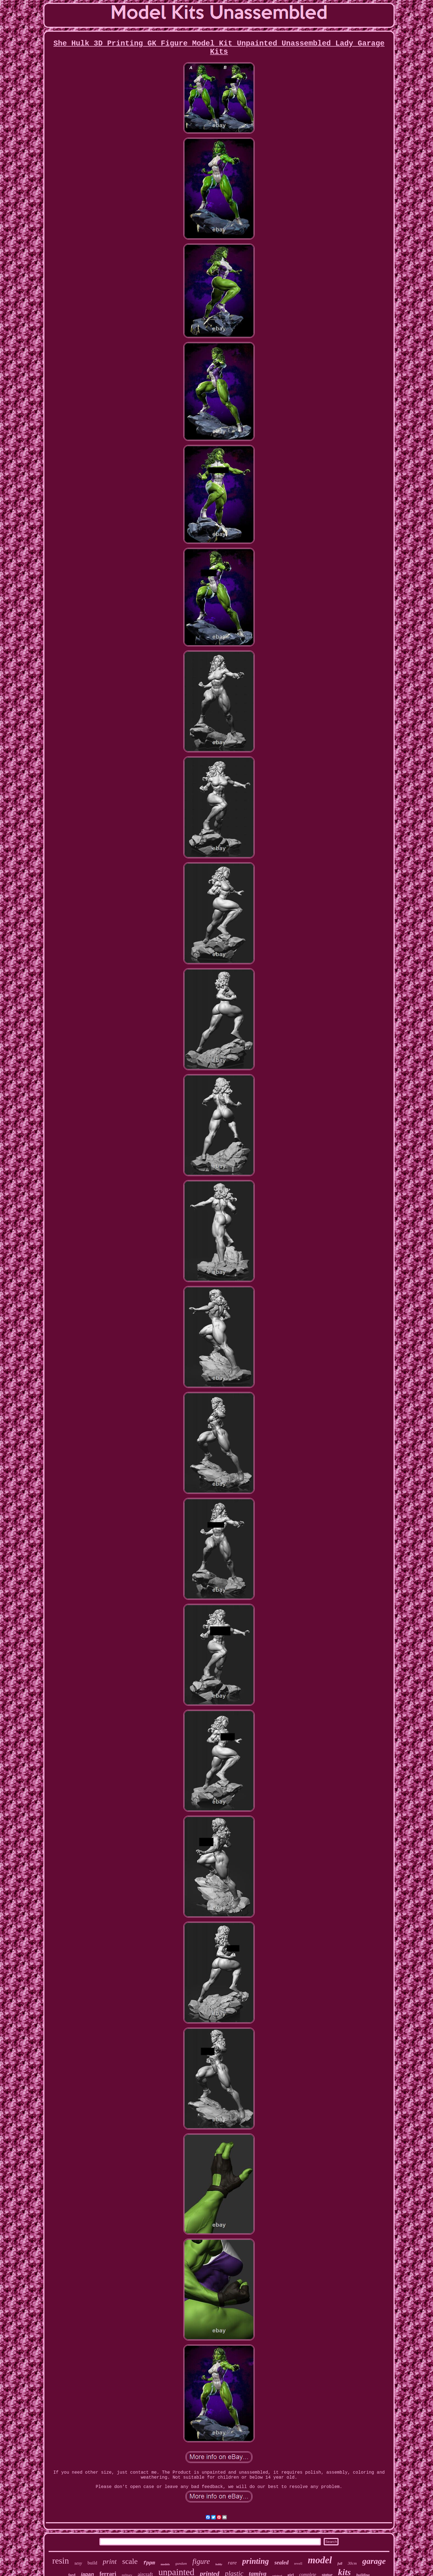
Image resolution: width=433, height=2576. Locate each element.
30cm (352, 2563)
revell (298, 2563)
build (92, 2563)
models (165, 2564)
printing (255, 2561)
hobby (218, 2564)
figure (201, 2561)
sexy (78, 2563)
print (110, 2562)
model (320, 2560)
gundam (181, 2563)
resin (60, 2561)
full (339, 2564)
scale (130, 2561)
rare (232, 2563)
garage (374, 2561)
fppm (149, 2563)
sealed (281, 2562)
